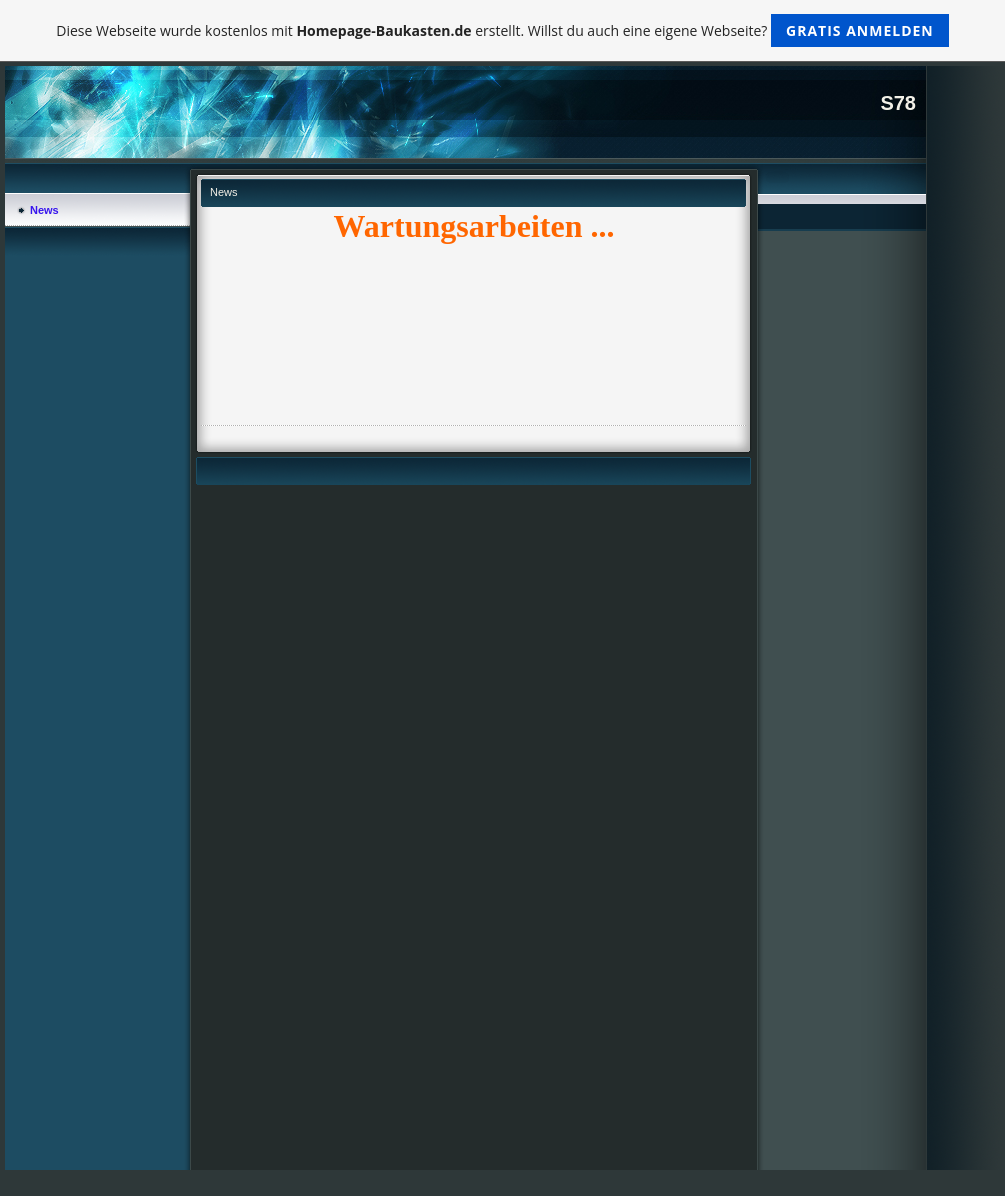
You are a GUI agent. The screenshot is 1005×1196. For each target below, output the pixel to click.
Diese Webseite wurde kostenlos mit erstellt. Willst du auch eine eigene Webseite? (502, 30)
